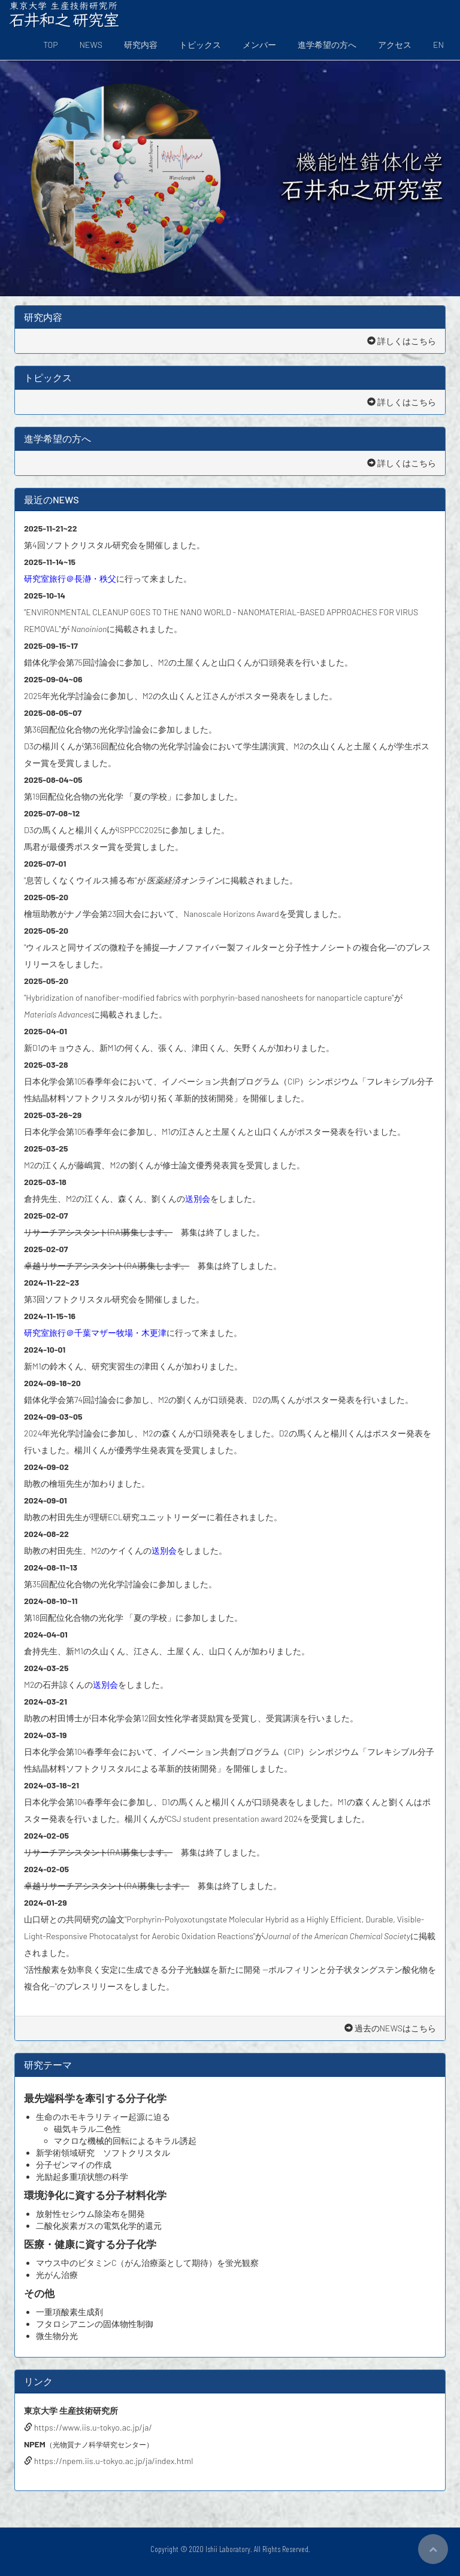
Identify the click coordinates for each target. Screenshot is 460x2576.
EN (438, 45)
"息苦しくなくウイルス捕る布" (80, 880)
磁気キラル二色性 (87, 2129)
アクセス (394, 45)
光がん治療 (57, 2275)
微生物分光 (57, 2336)
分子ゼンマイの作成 (73, 2164)
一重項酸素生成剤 (69, 2312)
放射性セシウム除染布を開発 (90, 2214)
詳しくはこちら (401, 341)
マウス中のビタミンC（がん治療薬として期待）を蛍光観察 (147, 2263)
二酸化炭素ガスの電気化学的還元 (99, 2225)
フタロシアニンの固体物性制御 (94, 2324)
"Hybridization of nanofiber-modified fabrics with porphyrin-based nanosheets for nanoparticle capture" (209, 997)
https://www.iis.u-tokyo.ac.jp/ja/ (88, 2427)
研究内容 (141, 45)
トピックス (200, 45)
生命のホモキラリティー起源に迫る (103, 2117)
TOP (50, 45)
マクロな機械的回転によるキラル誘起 (125, 2140)
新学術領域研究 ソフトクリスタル (103, 2152)
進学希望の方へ (327, 45)
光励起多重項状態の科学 (82, 2176)
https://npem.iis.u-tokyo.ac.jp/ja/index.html (108, 2461)
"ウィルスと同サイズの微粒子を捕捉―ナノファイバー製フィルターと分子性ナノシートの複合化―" (210, 947)
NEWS (91, 45)
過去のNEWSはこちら (390, 2028)
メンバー (259, 45)
